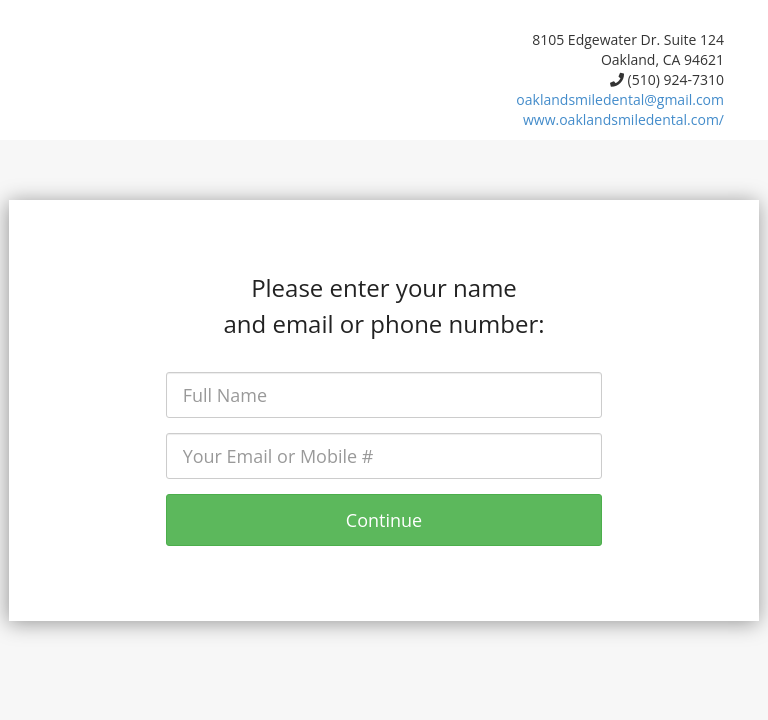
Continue (384, 520)
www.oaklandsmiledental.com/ (623, 119)
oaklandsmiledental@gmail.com (620, 99)
